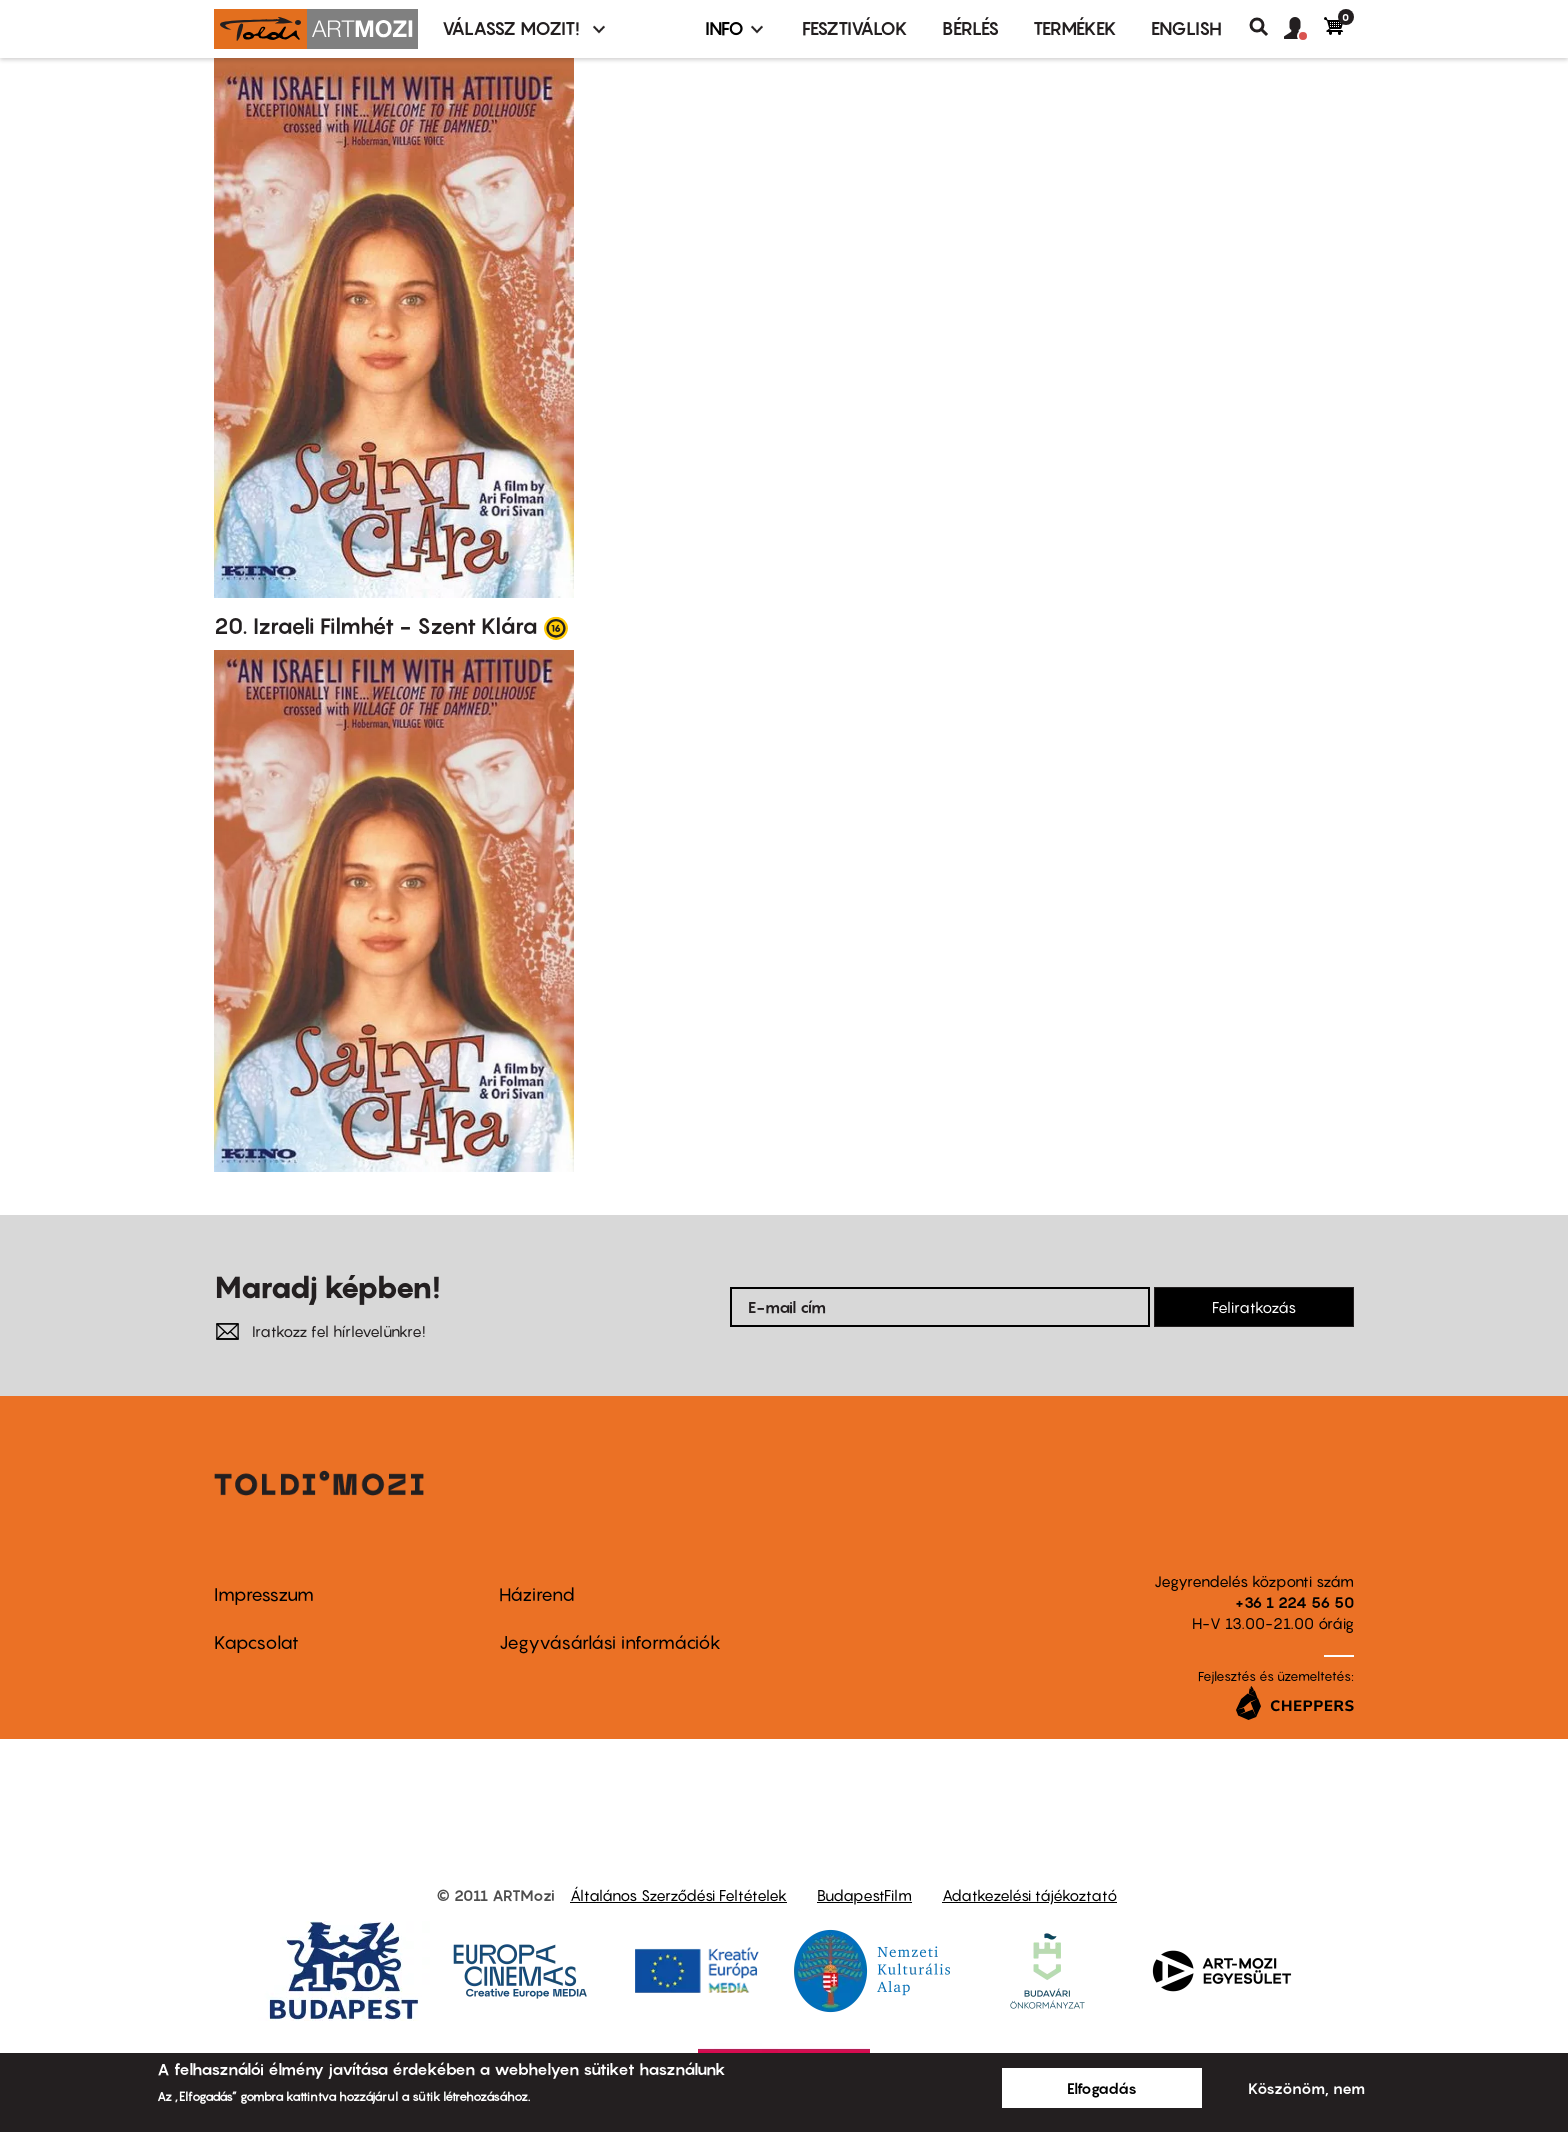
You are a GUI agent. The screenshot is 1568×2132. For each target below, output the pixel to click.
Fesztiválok (855, 28)
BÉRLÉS (970, 28)
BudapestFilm (864, 1895)
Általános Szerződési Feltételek (678, 1895)
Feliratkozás (1254, 1307)
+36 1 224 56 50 (1294, 1602)
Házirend (537, 1594)
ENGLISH (1186, 28)
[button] (1304, 29)
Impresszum (264, 1594)
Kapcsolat (256, 1642)
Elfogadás (1102, 2088)
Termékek (1075, 28)
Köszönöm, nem (1306, 2088)
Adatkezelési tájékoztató (1029, 1895)
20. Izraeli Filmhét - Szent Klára (376, 626)
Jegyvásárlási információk (610, 1642)
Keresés (1266, 27)
